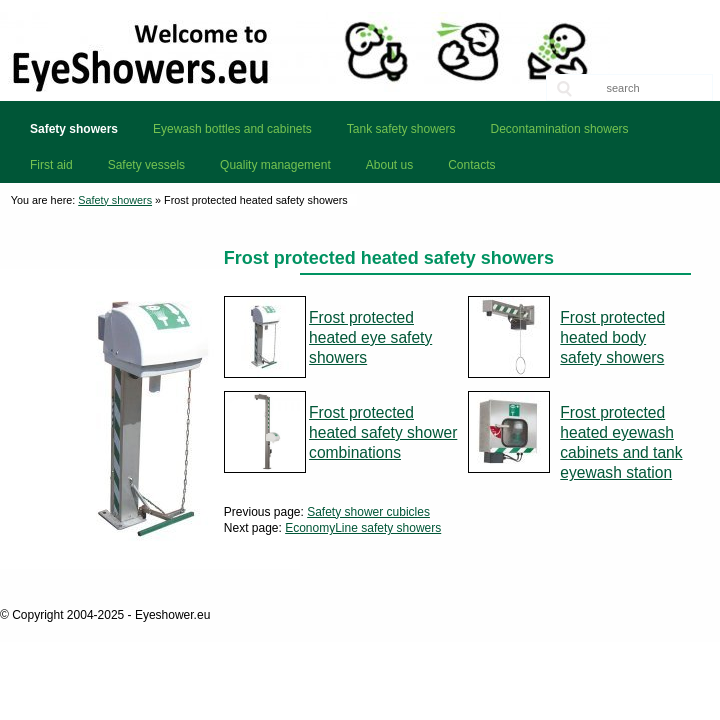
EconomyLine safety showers (363, 528)
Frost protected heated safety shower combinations (383, 433)
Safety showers (115, 200)
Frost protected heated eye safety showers (370, 338)
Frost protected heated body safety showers (612, 338)
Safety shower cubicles (368, 512)
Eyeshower (360, 50)
